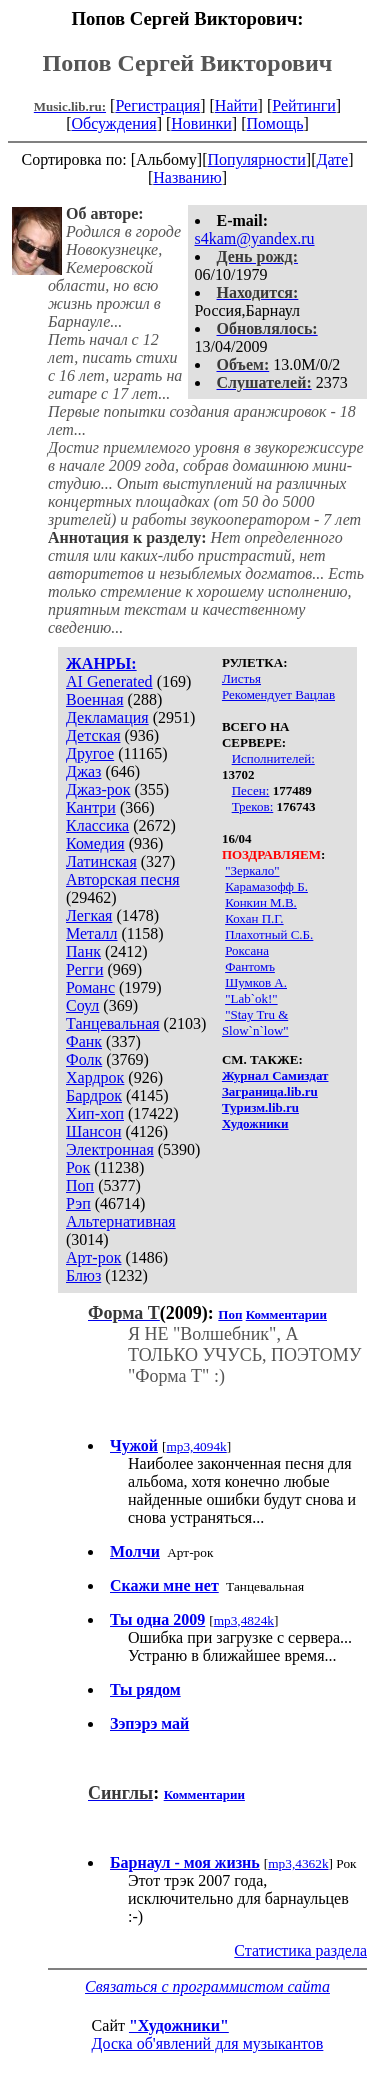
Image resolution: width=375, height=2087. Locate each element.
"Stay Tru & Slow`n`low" (255, 1022)
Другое (90, 753)
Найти (236, 105)
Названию (187, 177)
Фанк (84, 1041)
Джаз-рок (98, 789)
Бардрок (94, 1095)
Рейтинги (304, 105)
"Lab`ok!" (251, 998)
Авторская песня (123, 879)
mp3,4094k (196, 1446)
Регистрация (157, 105)
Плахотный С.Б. (269, 934)
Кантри (91, 807)
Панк (83, 951)
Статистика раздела (300, 1950)
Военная (95, 699)
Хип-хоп (95, 1113)
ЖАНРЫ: (101, 663)
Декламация (107, 717)
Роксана (247, 950)
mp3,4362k (298, 1863)
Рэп (78, 1203)
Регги (84, 969)
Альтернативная (121, 1221)
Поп (80, 1185)
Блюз (83, 1275)
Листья (241, 678)
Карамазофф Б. (266, 886)
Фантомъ (250, 966)
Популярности (256, 159)
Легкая (89, 915)
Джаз (83, 771)
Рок (78, 1167)
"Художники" (179, 2025)
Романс (90, 987)
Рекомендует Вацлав (278, 694)
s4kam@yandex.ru (255, 238)
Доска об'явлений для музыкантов (208, 2043)
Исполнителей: (273, 758)
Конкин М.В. (261, 902)
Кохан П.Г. (254, 918)
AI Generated (109, 681)
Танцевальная (113, 1023)
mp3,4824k (244, 1620)
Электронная (110, 1149)
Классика (97, 825)
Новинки (201, 123)
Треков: (253, 806)
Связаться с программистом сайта (207, 1986)
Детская (93, 735)
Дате (333, 159)
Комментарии (286, 1314)
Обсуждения (113, 123)
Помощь (275, 123)
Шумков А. (256, 982)
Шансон (93, 1131)
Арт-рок (93, 1257)
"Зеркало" (252, 870)
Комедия (95, 843)
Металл (92, 933)
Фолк (84, 1059)
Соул (82, 1005)
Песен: (251, 790)
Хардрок (95, 1077)
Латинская (101, 861)
